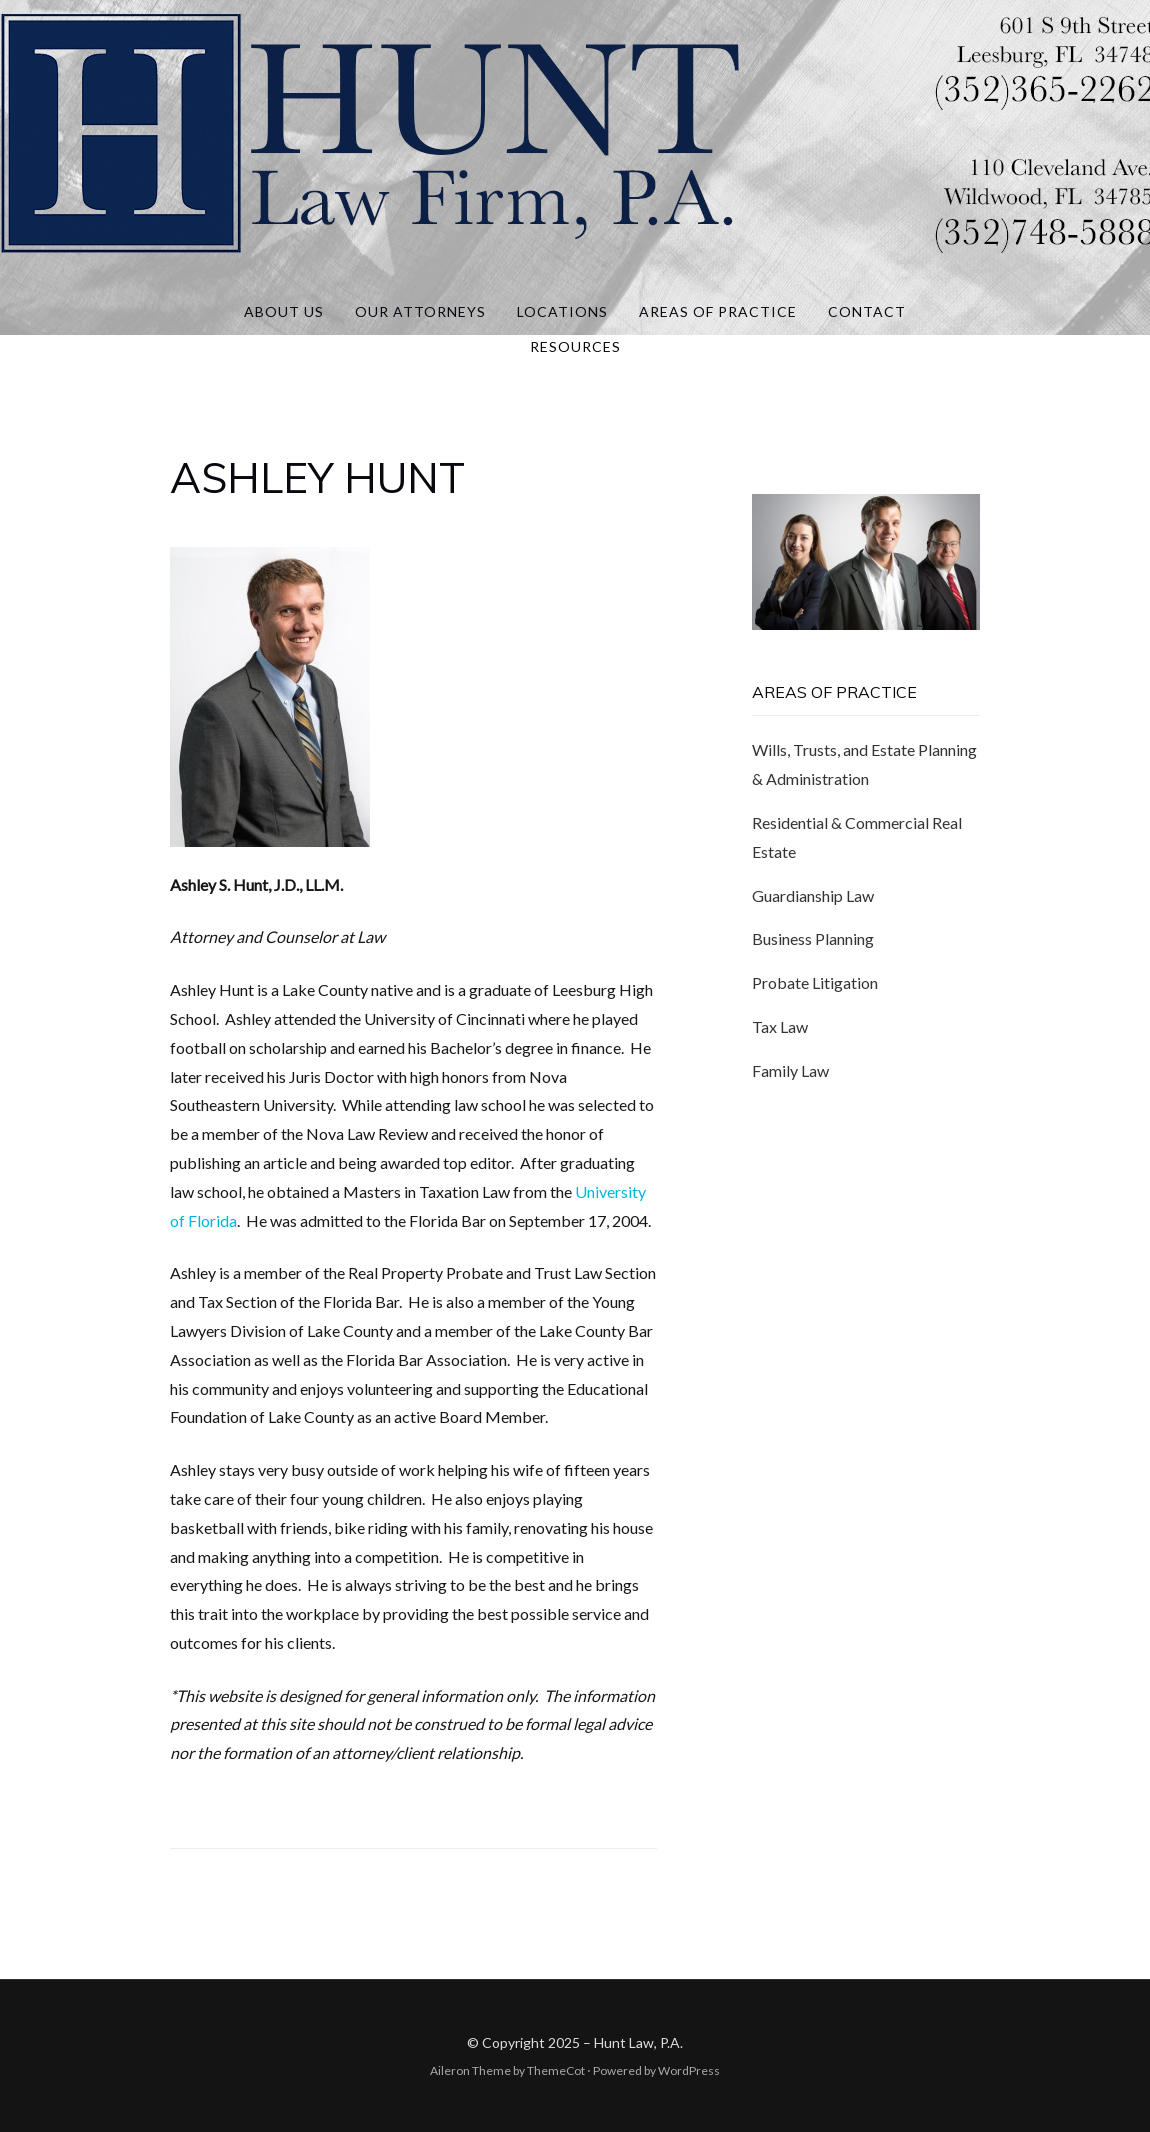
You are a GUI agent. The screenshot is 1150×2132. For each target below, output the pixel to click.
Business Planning (813, 938)
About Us (284, 311)
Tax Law (780, 1026)
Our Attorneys (420, 311)
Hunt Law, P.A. (638, 2042)
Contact (867, 311)
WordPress (689, 2070)
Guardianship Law (813, 895)
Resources (575, 346)
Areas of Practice (718, 311)
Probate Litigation (815, 982)
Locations (562, 311)
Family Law (790, 1070)
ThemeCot (556, 2070)
